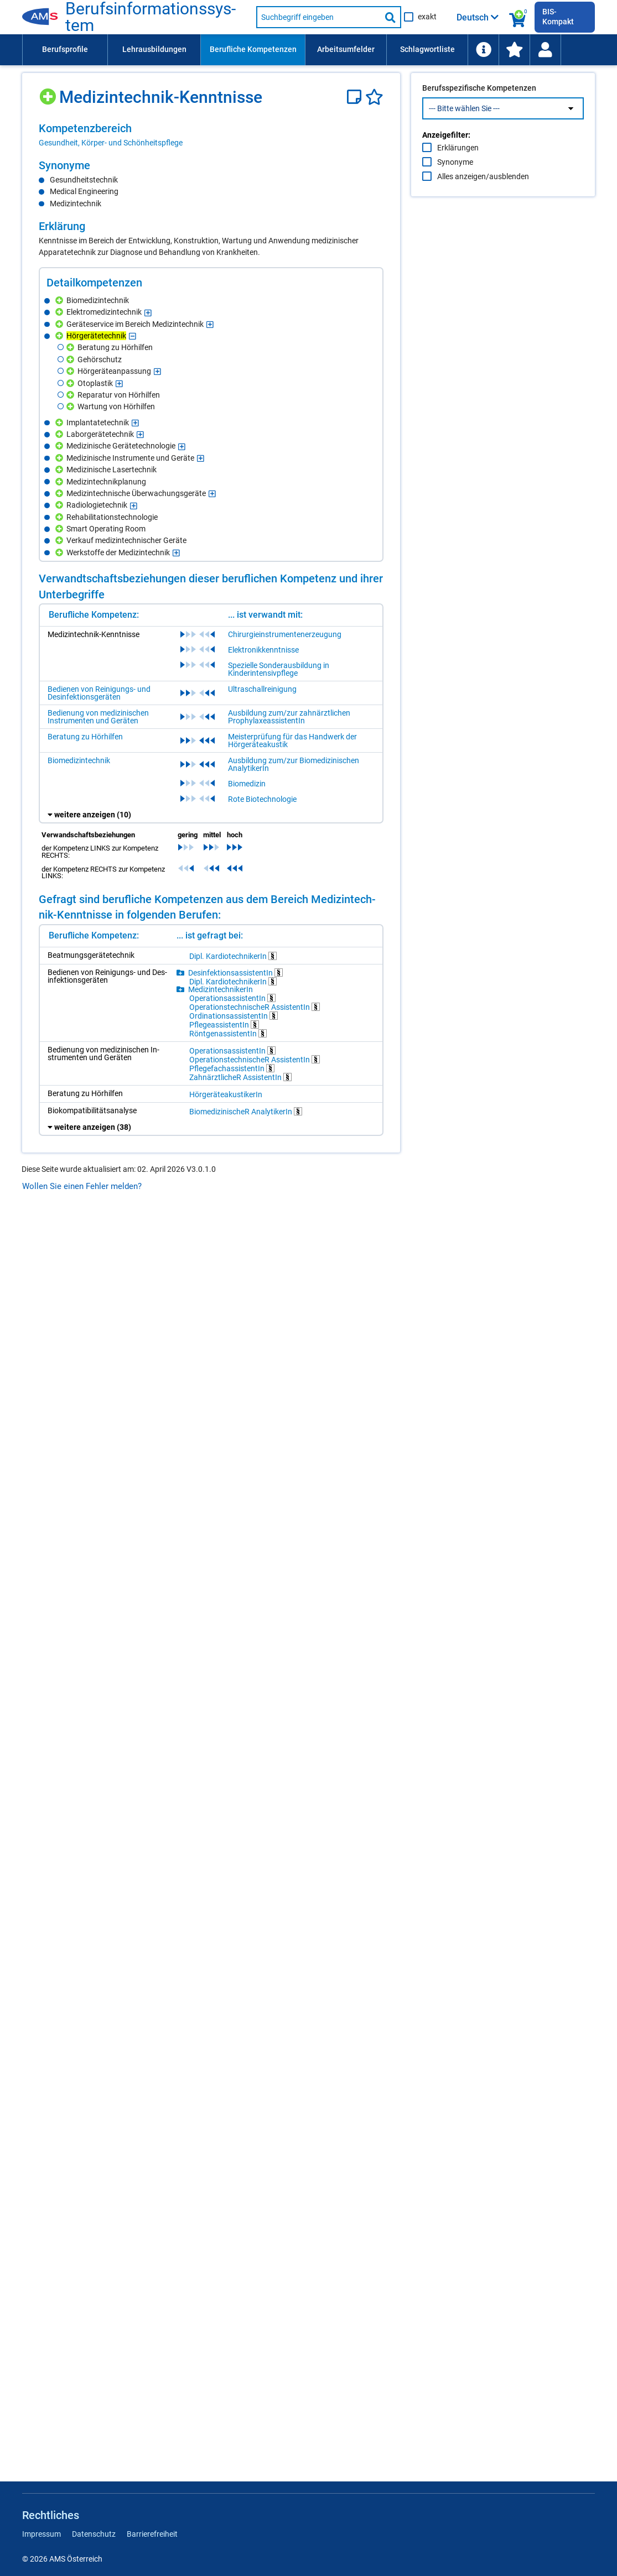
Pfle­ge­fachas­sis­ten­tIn (231, 1068)
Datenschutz (94, 2534)
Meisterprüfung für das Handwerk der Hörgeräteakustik (292, 740)
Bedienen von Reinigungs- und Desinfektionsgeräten (99, 693)
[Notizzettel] (356, 97)
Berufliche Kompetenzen (253, 49)
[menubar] (308, 49)
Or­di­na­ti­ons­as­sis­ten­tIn (233, 1015)
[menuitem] (64, 49)
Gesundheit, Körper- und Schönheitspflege (111, 142)
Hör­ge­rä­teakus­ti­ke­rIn (225, 1094)
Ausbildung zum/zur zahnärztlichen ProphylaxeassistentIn (289, 716)
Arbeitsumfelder (346, 49)
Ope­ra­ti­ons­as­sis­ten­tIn (232, 998)
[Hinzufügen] (49, 92)
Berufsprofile (65, 49)
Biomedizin (247, 783)
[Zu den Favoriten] (514, 49)
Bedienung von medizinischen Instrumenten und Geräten (98, 716)
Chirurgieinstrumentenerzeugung (284, 634)
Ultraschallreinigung (262, 689)
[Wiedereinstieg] (545, 49)
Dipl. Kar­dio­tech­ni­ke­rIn (233, 956)
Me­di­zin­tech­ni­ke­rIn (220, 989)
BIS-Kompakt (558, 16)
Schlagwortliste (427, 49)
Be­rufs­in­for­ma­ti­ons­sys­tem (150, 17)
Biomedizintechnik (79, 760)
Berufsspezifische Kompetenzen (479, 111)
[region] (211, 135)
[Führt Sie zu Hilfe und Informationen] (483, 49)
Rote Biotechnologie (262, 799)
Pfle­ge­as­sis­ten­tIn (224, 1024)
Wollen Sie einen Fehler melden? (82, 1186)
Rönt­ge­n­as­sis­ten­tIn (228, 1033)
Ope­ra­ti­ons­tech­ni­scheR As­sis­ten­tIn (254, 1007)
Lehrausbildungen (154, 49)
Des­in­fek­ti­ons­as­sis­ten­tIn (235, 972)
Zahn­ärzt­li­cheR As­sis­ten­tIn (240, 1077)
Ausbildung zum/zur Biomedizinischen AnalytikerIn (293, 764)
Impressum (41, 2534)
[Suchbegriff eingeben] (318, 17)
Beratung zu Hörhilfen (85, 736)
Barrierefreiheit (152, 2534)
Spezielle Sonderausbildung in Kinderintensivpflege (278, 669)
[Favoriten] (374, 97)
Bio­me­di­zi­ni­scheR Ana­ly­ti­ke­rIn (245, 1111)
